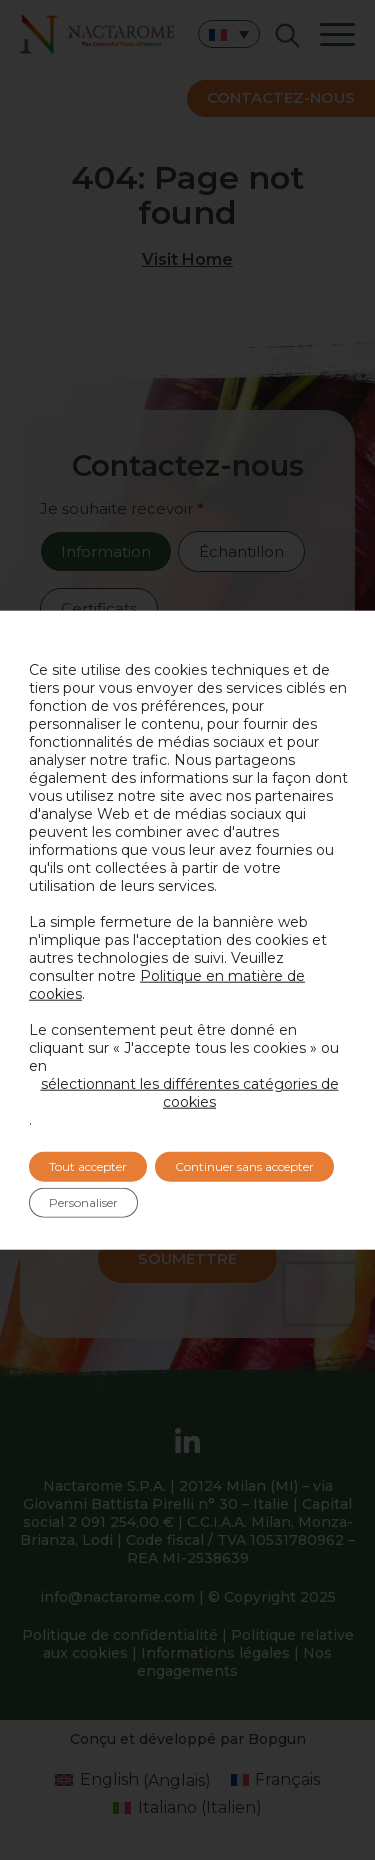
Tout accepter (88, 1166)
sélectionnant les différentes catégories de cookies (190, 1093)
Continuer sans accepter (244, 1166)
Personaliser (83, 1202)
